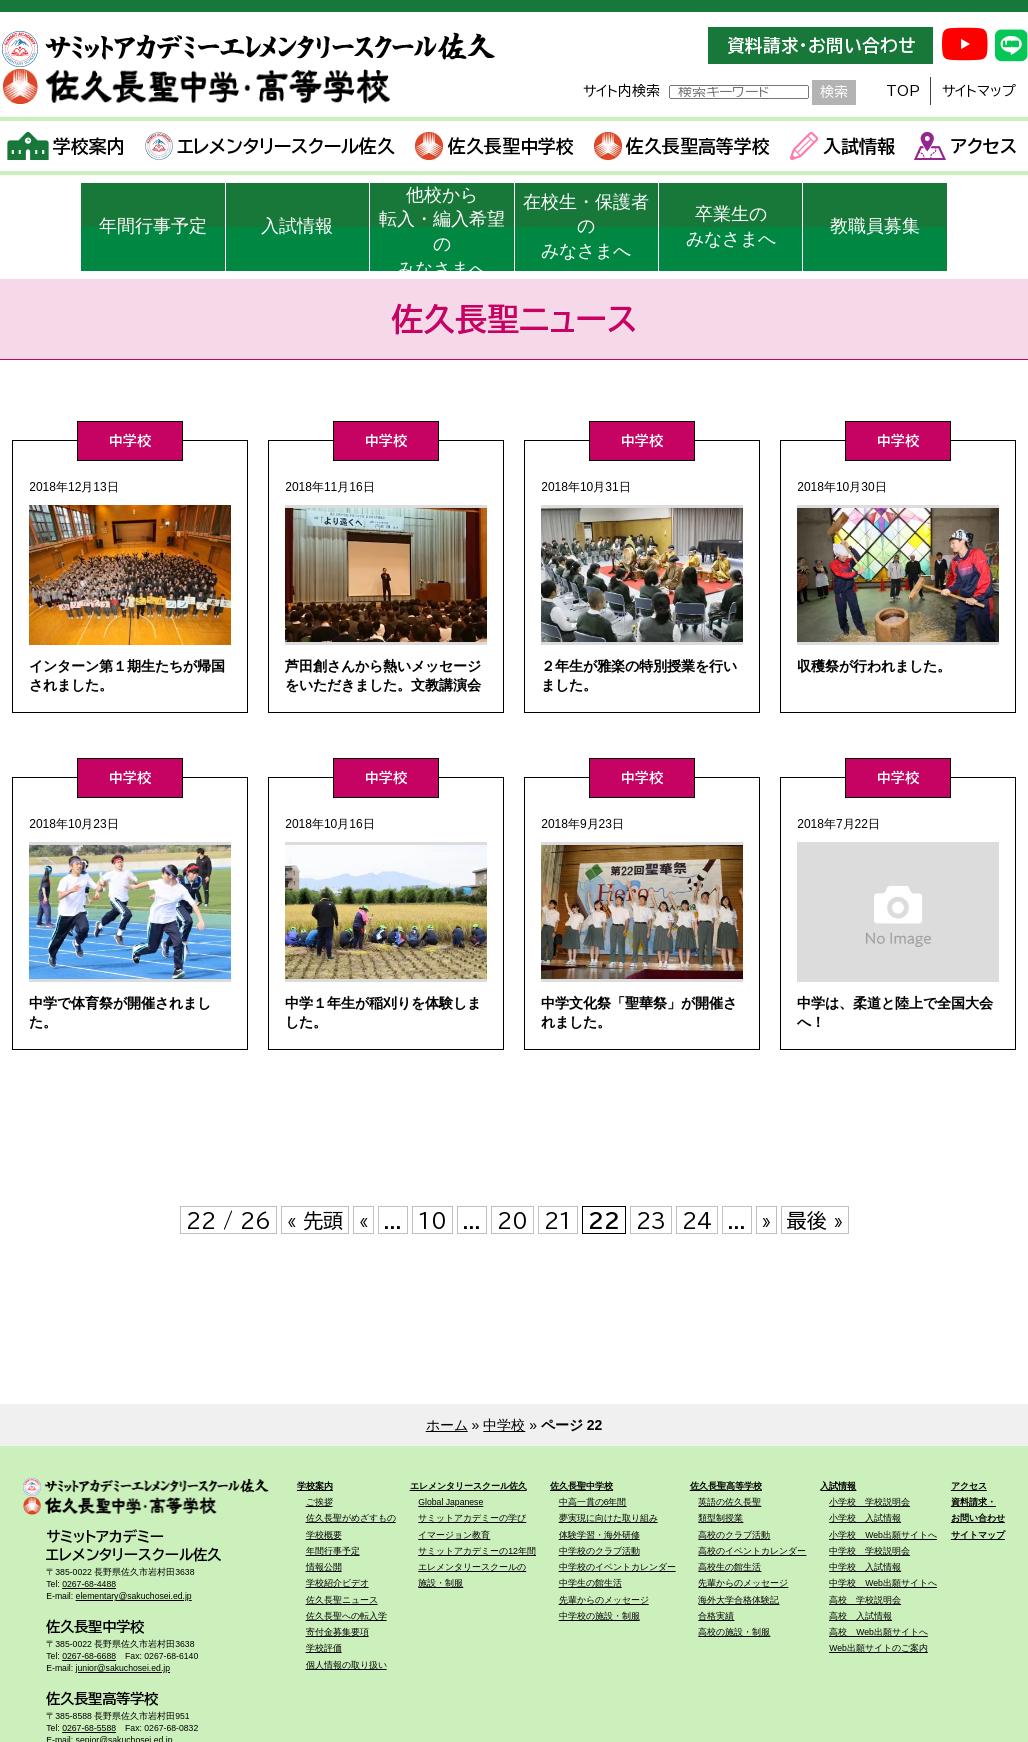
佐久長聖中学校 (494, 146)
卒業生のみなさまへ (731, 226)
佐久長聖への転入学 (346, 1616)
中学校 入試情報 (865, 1567)
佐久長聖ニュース (342, 1600)
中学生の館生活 (590, 1583)
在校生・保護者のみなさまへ (586, 227)
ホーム (447, 1425)
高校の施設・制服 (734, 1632)
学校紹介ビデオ (337, 1583)
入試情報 (842, 146)
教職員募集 (875, 226)
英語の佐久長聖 (729, 1502)
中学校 (504, 1425)
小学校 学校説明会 (869, 1502)
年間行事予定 (153, 226)
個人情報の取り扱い (346, 1665)
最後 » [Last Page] (815, 1220)
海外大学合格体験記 (738, 1600)
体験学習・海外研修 (599, 1535)
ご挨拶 (319, 1502)
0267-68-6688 (89, 1656)
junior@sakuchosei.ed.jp (123, 1668)
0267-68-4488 (89, 1584)
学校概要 (324, 1535)
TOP (903, 91)
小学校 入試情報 (865, 1518)
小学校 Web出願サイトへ (883, 1535)
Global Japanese (450, 1502)
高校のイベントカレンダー (752, 1551)
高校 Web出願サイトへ (878, 1632)
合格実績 (716, 1616)
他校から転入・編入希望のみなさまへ (442, 228)
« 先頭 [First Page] (315, 1220)
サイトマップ (979, 91)
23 (651, 1220)
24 (697, 1220)
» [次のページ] (766, 1220)
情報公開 (324, 1567)
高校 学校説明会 (865, 1600)
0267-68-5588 (89, 1728)
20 (512, 1220)
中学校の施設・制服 (599, 1616)
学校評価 (324, 1648)
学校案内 (66, 146)
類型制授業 (720, 1518)
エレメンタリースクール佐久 (270, 146)
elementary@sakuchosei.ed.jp (134, 1596)
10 (432, 1220)
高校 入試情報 (860, 1616)
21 (558, 1220)
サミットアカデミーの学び (472, 1518)
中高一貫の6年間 (593, 1502)
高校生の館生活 (729, 1567)
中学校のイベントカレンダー (617, 1567)
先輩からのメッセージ (604, 1600)
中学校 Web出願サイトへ (883, 1583)
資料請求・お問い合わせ (821, 45)
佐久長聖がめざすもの (351, 1518)
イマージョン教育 (454, 1535)
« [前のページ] (363, 1220)
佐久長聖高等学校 (682, 146)
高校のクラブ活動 (734, 1535)
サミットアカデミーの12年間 (477, 1551)
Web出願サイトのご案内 (878, 1648)
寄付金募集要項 (337, 1632)
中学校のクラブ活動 (599, 1551)
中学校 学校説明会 (869, 1551)
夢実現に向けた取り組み (608, 1518)
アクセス (965, 146)
